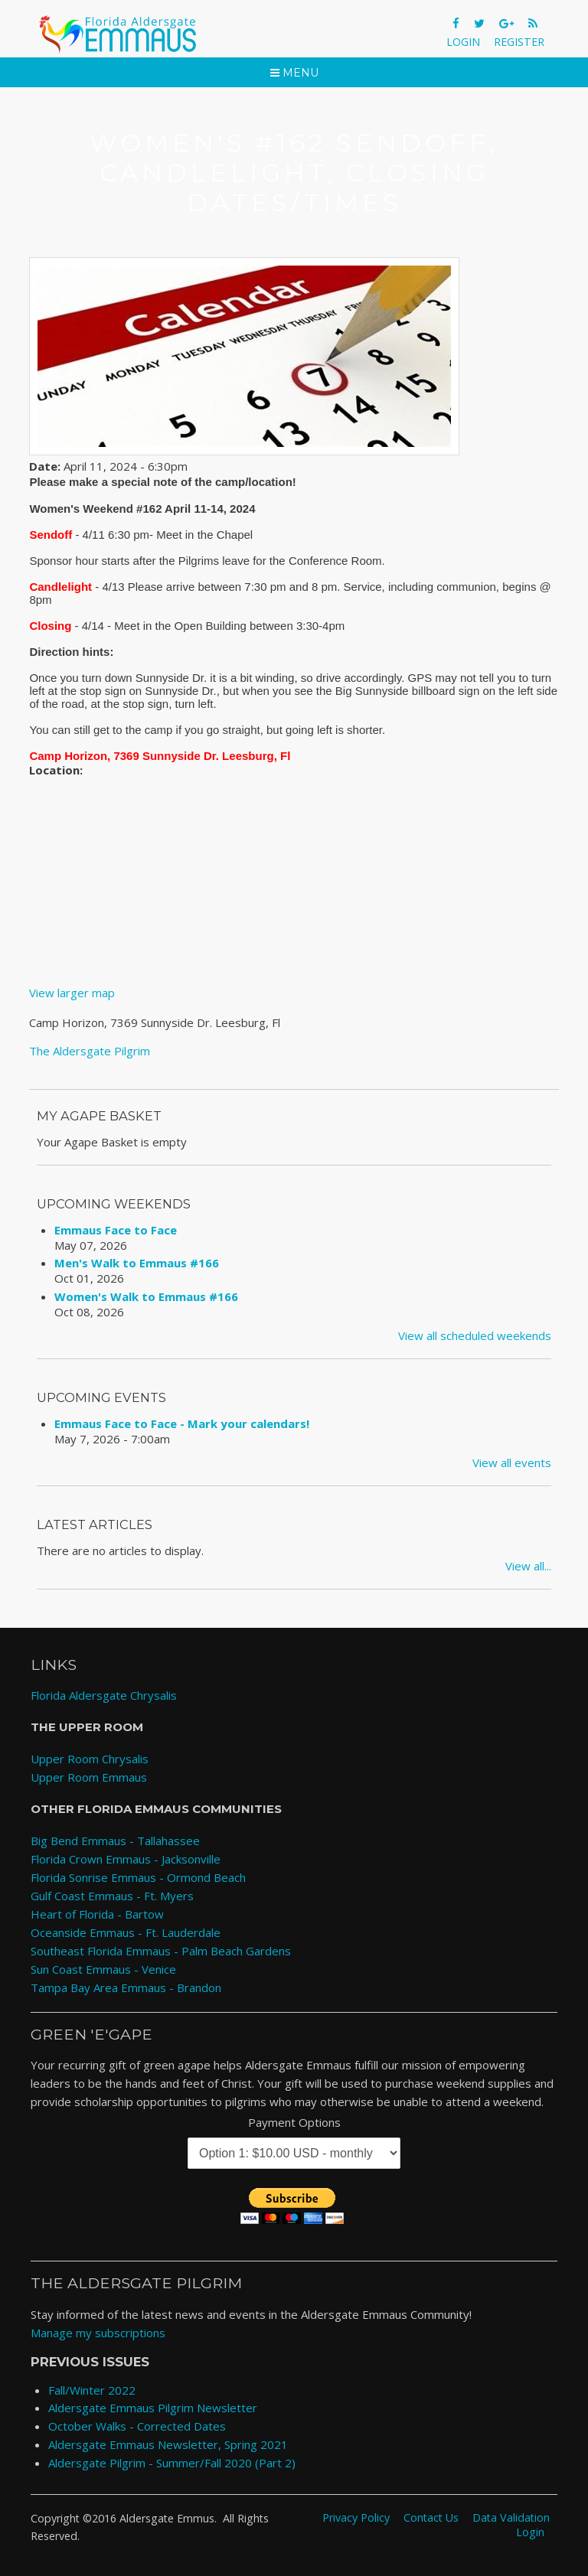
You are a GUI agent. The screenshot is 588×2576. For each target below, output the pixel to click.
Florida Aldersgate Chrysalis (104, 1695)
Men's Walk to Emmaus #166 (136, 1262)
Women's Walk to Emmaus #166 (146, 1296)
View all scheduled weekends (474, 1335)
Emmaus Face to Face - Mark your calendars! (181, 1423)
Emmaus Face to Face (115, 1229)
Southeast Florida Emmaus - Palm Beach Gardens (161, 1950)
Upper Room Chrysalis (90, 1758)
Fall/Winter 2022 (92, 2390)
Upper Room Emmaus (89, 1777)
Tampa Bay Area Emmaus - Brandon (126, 1987)
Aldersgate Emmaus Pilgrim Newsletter (152, 2407)
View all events (511, 1462)
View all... (528, 1565)
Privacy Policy (356, 2517)
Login (463, 41)
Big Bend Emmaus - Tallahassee (115, 1840)
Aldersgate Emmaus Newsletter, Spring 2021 (168, 2444)
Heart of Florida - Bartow (97, 1914)
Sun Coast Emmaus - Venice (103, 1969)
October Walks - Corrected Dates (137, 2426)
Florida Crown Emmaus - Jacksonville (125, 1859)
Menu (294, 73)
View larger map (72, 992)
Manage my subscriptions (98, 2332)
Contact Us (431, 2517)
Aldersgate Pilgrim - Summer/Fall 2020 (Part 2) (172, 2462)
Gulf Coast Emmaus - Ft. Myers (112, 1895)
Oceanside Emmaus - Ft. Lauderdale (125, 1932)
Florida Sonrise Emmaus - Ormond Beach (138, 1877)
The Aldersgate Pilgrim (89, 1050)
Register (519, 41)
